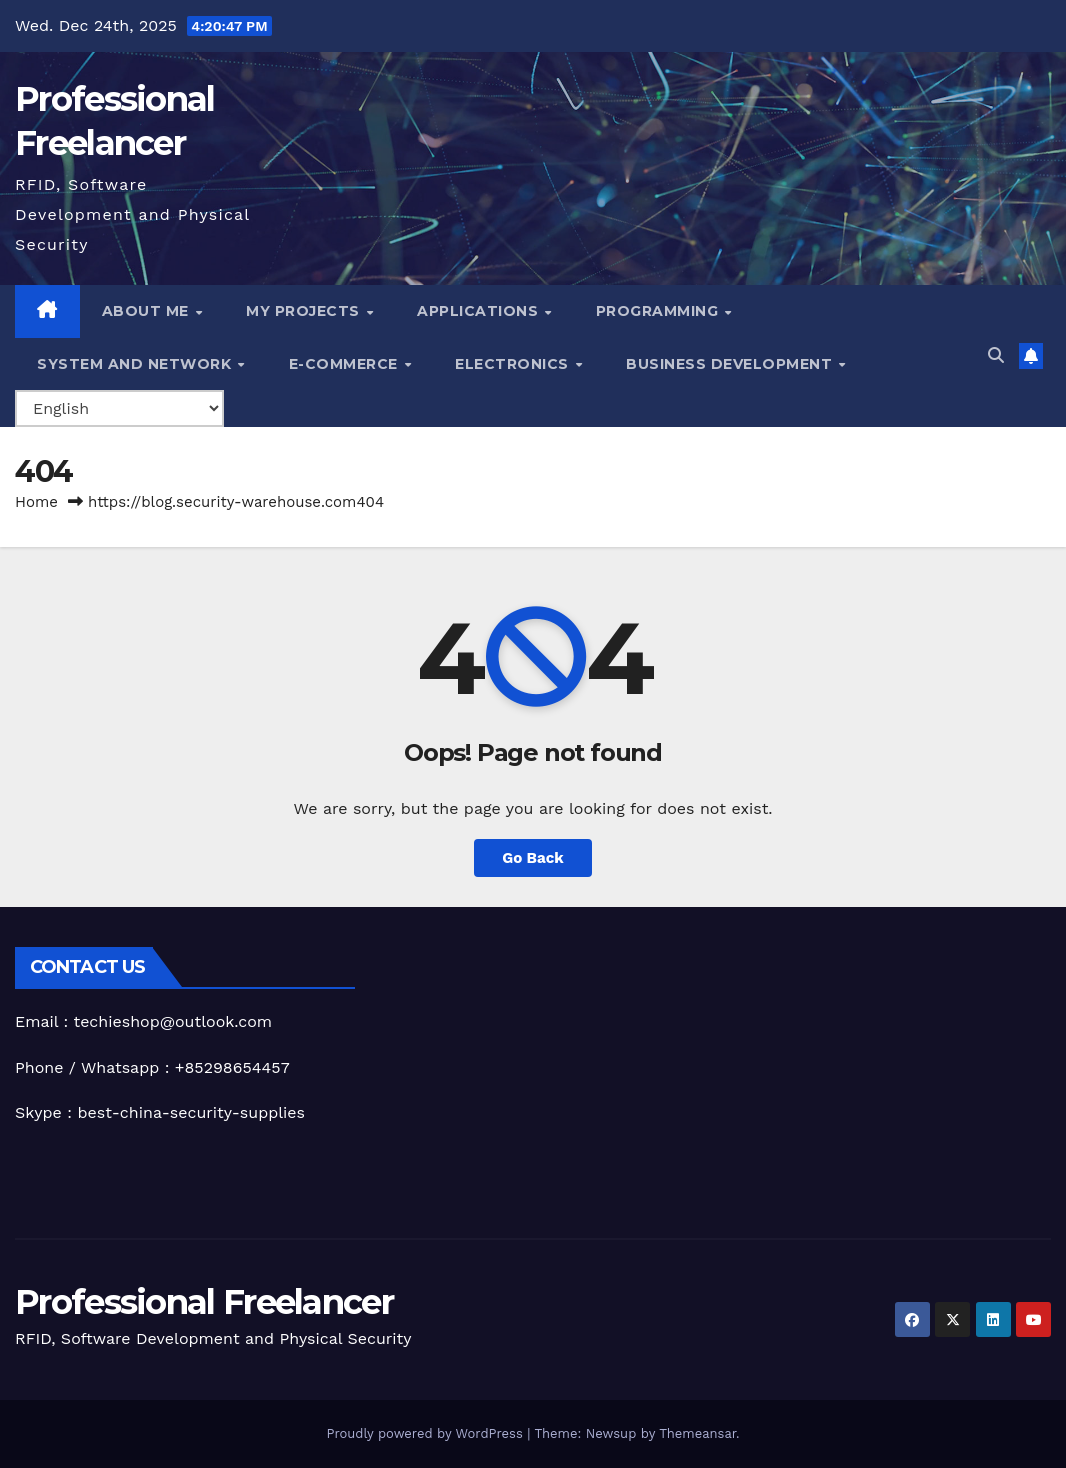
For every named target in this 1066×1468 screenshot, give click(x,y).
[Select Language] (119, 408)
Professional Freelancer (204, 1302)
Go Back (533, 858)
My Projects (305, 311)
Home (36, 502)
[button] (996, 355)
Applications (480, 311)
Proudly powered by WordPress (426, 1433)
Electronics (514, 364)
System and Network (136, 364)
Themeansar (697, 1433)
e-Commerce (346, 364)
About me (148, 311)
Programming (659, 311)
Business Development (731, 364)
